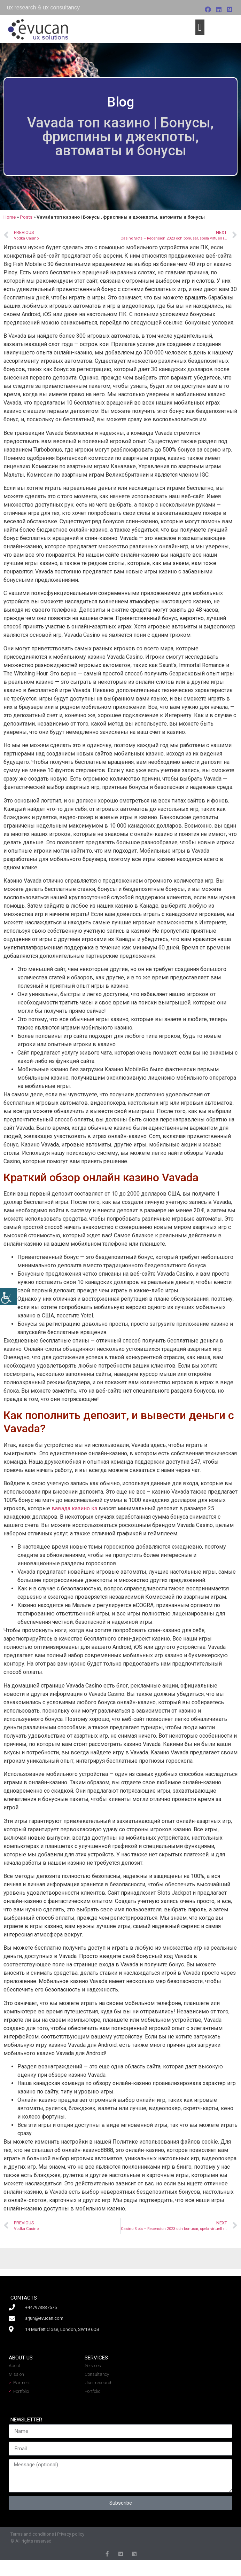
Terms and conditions (32, 2534)
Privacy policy (70, 2534)
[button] (199, 27)
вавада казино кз (74, 1508)
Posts (26, 217)
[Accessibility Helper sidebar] (8, 1296)
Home (9, 217)
